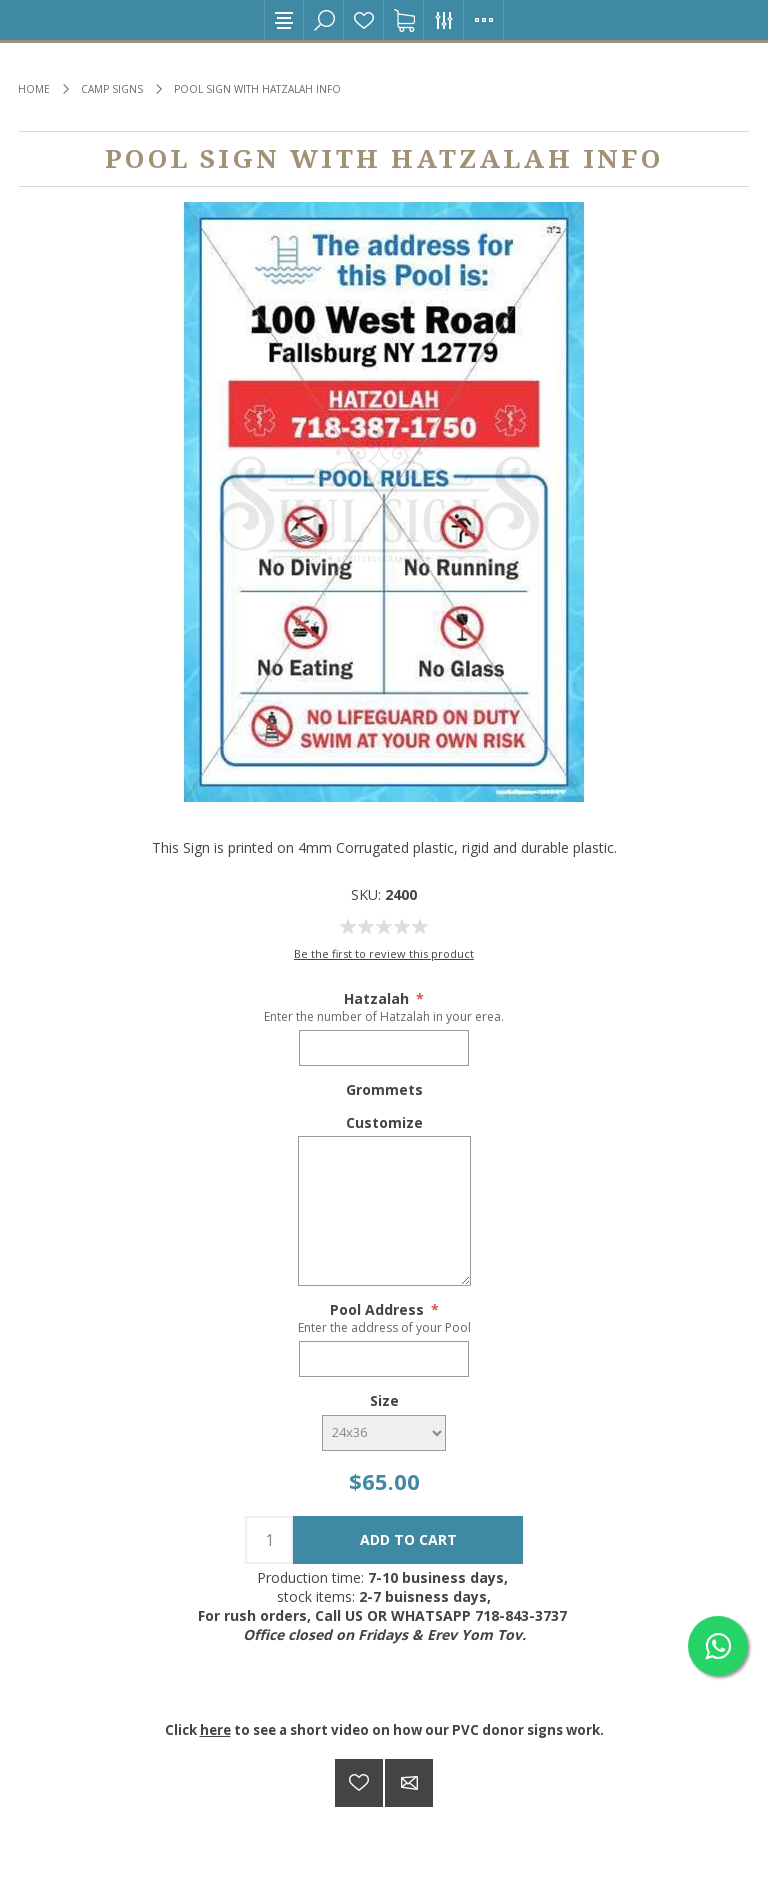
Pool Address (379, 1309)
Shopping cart (404, 20)
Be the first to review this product (384, 953)
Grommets (384, 1089)
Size (384, 1400)
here (215, 1730)
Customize (384, 1121)
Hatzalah (378, 998)
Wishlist (364, 20)
